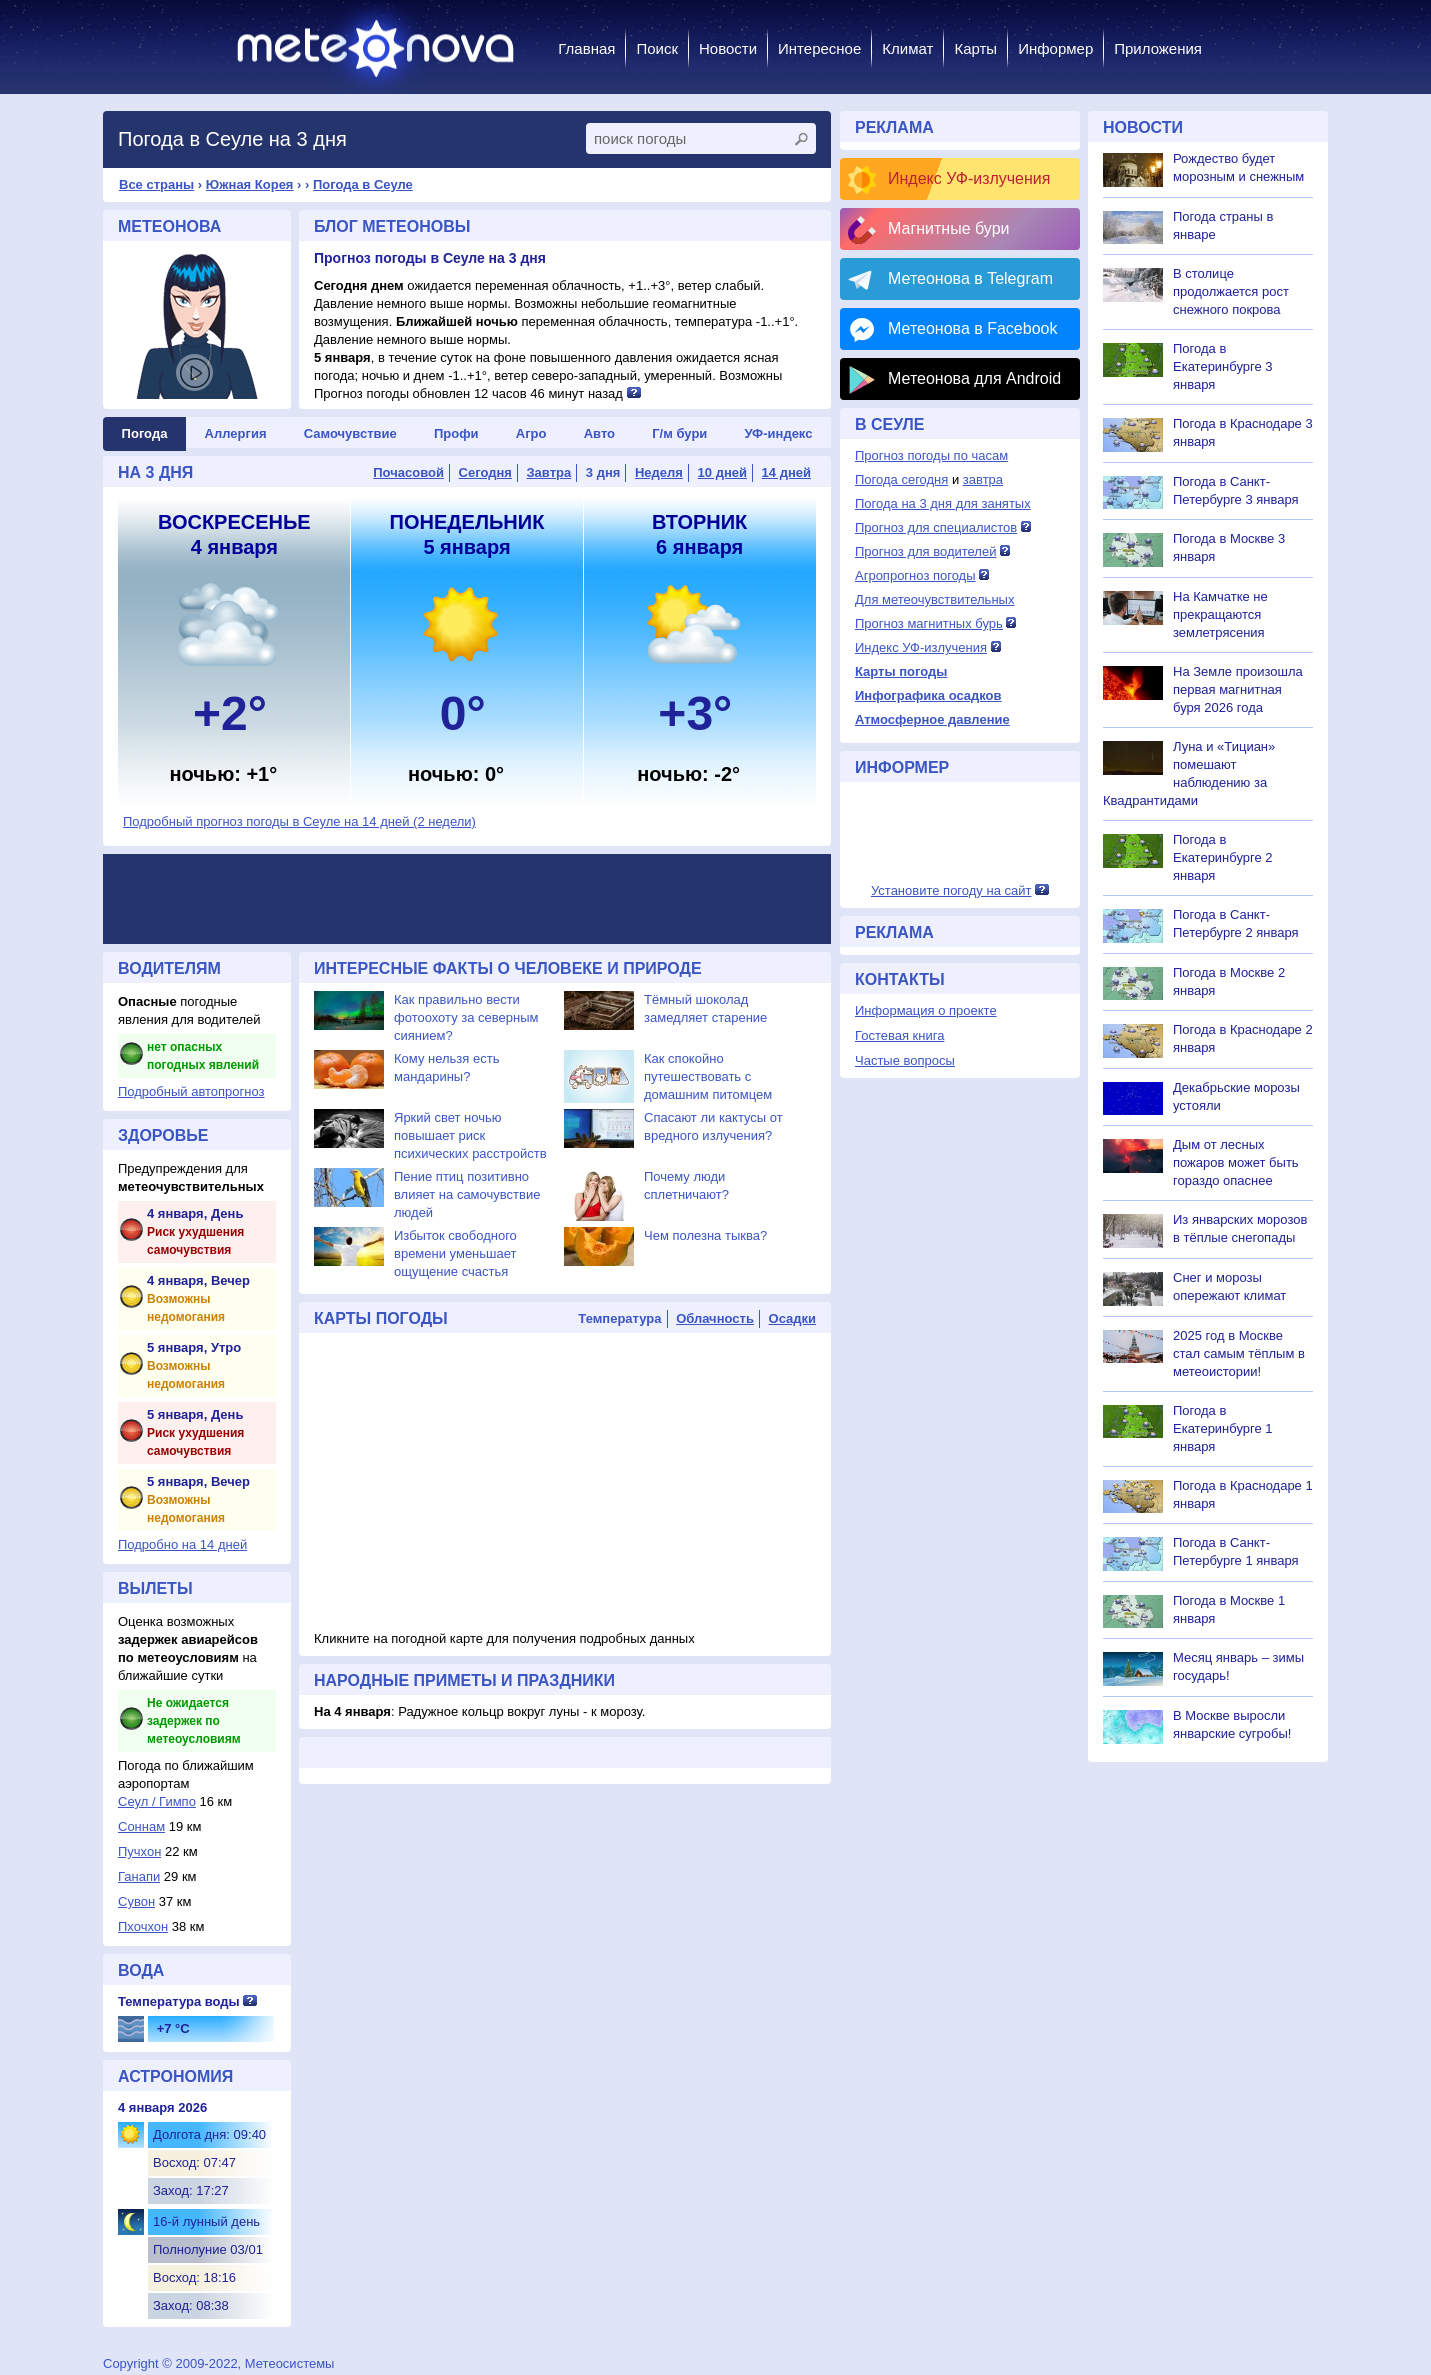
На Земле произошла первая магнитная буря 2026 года (1238, 689)
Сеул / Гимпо (157, 1801)
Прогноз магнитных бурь (929, 623)
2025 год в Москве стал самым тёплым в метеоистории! (1239, 1353)
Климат (907, 48)
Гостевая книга (899, 1035)
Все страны (156, 184)
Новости (728, 48)
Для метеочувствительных (934, 599)
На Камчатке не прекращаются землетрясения (1220, 614)
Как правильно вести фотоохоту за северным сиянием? (466, 1017)
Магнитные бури (949, 228)
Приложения (1158, 48)
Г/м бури (679, 433)
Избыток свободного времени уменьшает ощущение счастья (455, 1253)
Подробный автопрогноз (191, 1091)
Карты (975, 48)
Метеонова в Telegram (970, 278)
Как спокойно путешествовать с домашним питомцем (708, 1076)
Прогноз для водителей (925, 551)
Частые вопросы (905, 1060)
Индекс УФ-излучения (969, 178)
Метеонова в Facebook (972, 328)
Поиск (657, 48)
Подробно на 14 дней (182, 1544)
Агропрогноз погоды (915, 575)
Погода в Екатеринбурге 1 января (1223, 1428)
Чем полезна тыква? (705, 1235)
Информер (1055, 48)
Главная (586, 48)
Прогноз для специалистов (936, 527)
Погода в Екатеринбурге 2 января (1223, 857)
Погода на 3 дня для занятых (943, 503)
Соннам (141, 1826)
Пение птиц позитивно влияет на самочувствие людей (467, 1194)
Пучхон (139, 1851)
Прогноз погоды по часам (931, 455)
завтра (983, 479)
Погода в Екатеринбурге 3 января (1223, 366)
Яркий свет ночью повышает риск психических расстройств (470, 1135)
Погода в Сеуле (363, 184)
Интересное (819, 48)
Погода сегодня (901, 479)
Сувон (136, 1901)
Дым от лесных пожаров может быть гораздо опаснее (1236, 1162)
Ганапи (139, 1876)
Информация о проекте (926, 1010)
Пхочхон (143, 1926)
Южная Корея (250, 184)
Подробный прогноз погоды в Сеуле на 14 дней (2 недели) (299, 821)
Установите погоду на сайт (951, 890)
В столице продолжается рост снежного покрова (1231, 291)
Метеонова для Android (974, 378)
